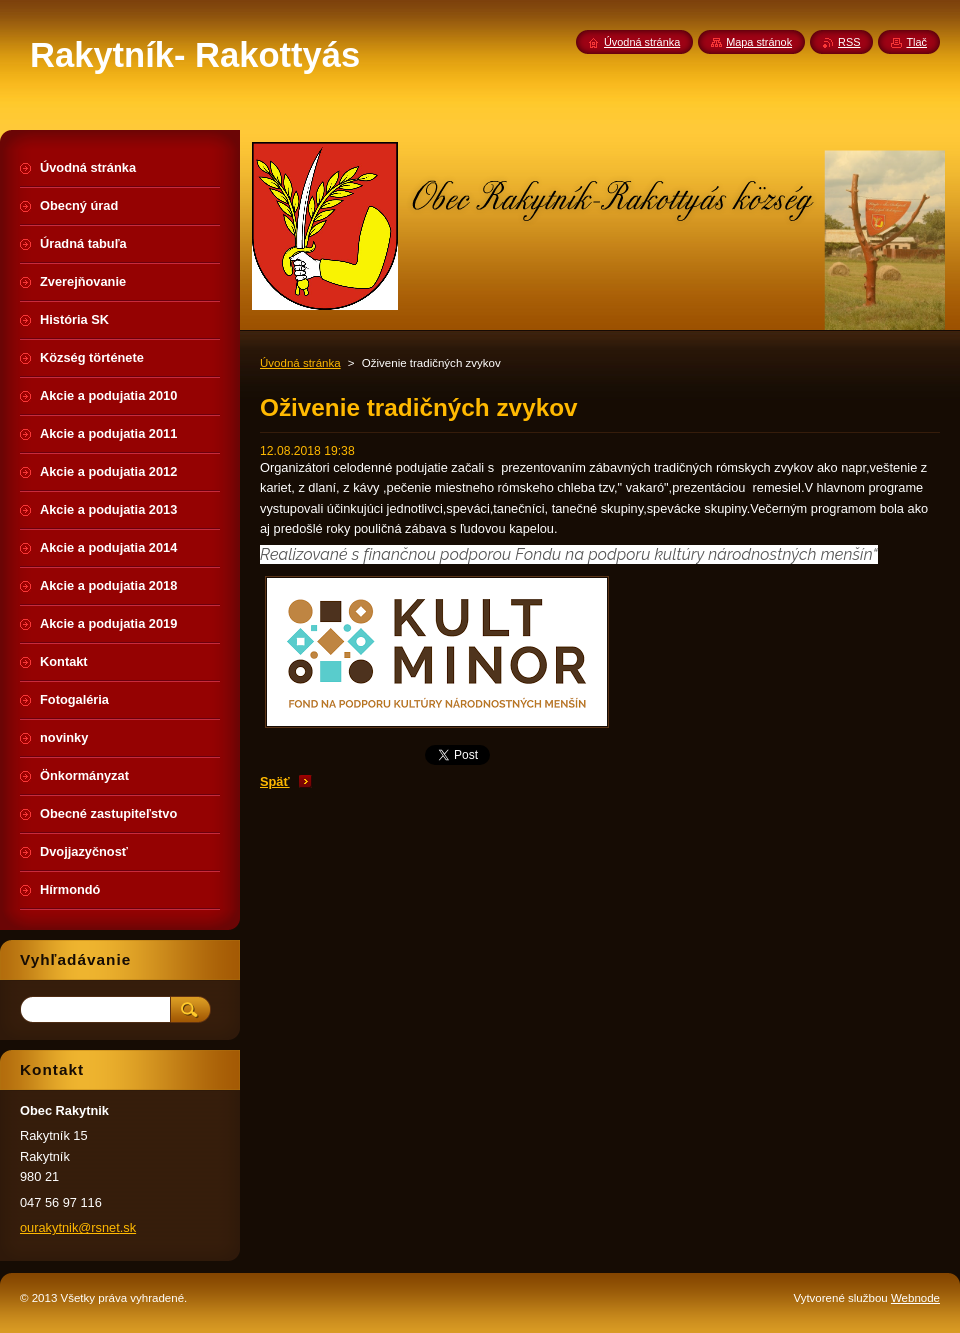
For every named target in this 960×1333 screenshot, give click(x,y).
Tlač (916, 42)
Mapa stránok (759, 42)
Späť (275, 781)
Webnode (915, 1298)
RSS (849, 42)
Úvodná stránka (300, 363)
